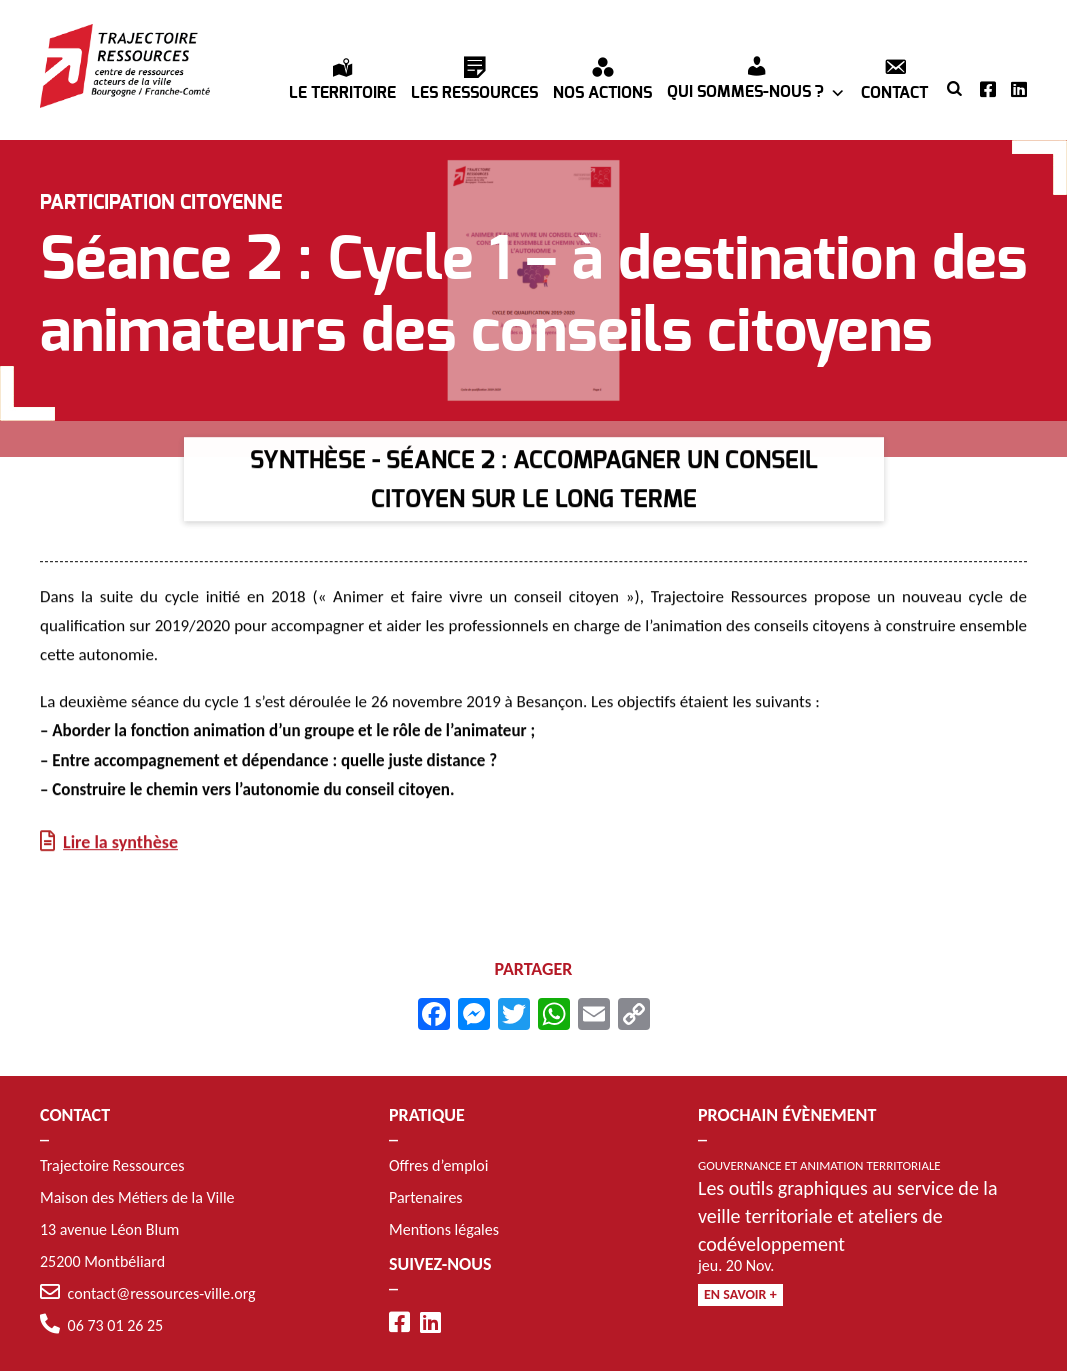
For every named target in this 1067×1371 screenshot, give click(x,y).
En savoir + (740, 1294)
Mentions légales (444, 1229)
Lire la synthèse (120, 844)
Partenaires (426, 1197)
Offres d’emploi (438, 1165)
